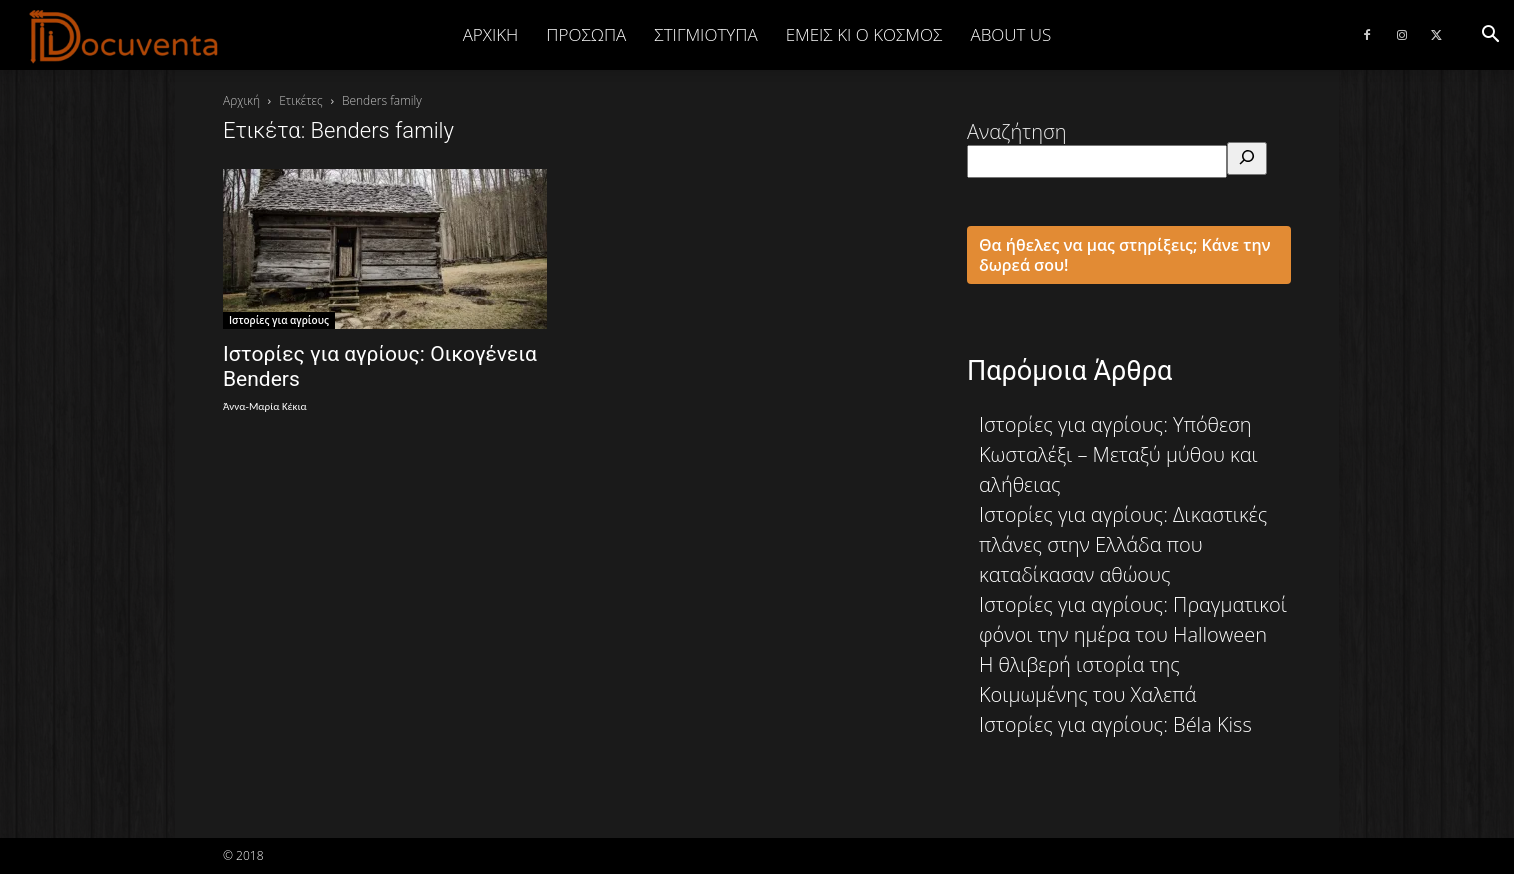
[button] (1490, 34)
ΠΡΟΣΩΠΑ (586, 34)
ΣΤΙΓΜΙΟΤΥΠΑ (705, 34)
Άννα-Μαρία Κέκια (265, 406)
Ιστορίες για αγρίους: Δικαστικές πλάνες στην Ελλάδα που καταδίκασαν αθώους (1123, 544)
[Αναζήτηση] (1247, 158)
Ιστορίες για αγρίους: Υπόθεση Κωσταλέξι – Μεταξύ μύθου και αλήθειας (1118, 454)
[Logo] (124, 36)
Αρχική (491, 34)
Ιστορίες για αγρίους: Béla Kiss (1115, 724)
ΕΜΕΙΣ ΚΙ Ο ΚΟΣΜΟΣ (864, 34)
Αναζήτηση (1017, 131)
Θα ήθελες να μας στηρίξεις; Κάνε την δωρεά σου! (1125, 255)
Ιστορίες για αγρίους (279, 320)
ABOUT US (1010, 34)
